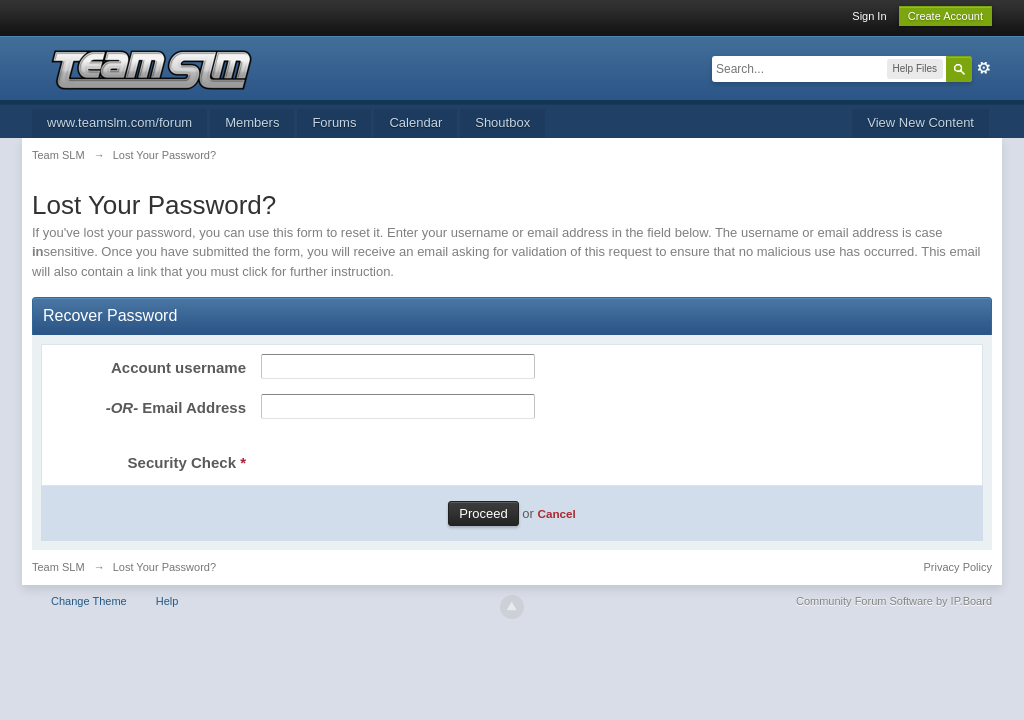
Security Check (187, 462)
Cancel (556, 513)
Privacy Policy (958, 567)
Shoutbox (502, 122)
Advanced (984, 68)
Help (167, 601)
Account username (178, 367)
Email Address (176, 407)
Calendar (415, 122)
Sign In (869, 16)
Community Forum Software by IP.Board (894, 601)
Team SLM (58, 567)
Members (252, 122)
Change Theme (89, 601)
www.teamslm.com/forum (119, 122)
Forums (334, 122)
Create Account (945, 16)
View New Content (920, 122)
